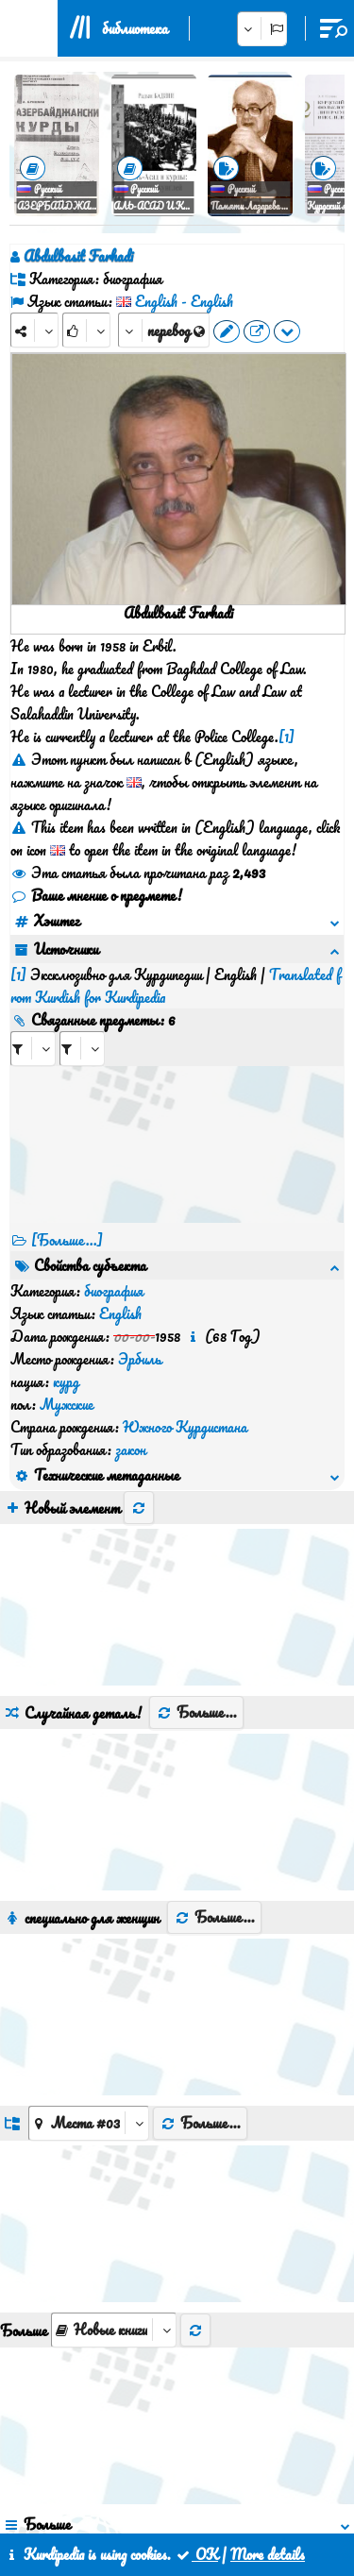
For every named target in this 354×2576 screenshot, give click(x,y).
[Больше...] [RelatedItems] (67, 1194)
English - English (184, 301)
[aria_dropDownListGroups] (88, 1896)
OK (196, 2554)
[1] (286, 736)
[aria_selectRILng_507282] (82, 1003)
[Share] (34, 330)
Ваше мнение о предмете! (96, 895)
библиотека (135, 28)
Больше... (196, 1485)
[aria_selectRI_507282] (33, 1003)
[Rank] (86, 330)
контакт (162, 2489)
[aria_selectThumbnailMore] (114, 2103)
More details (267, 2554)
